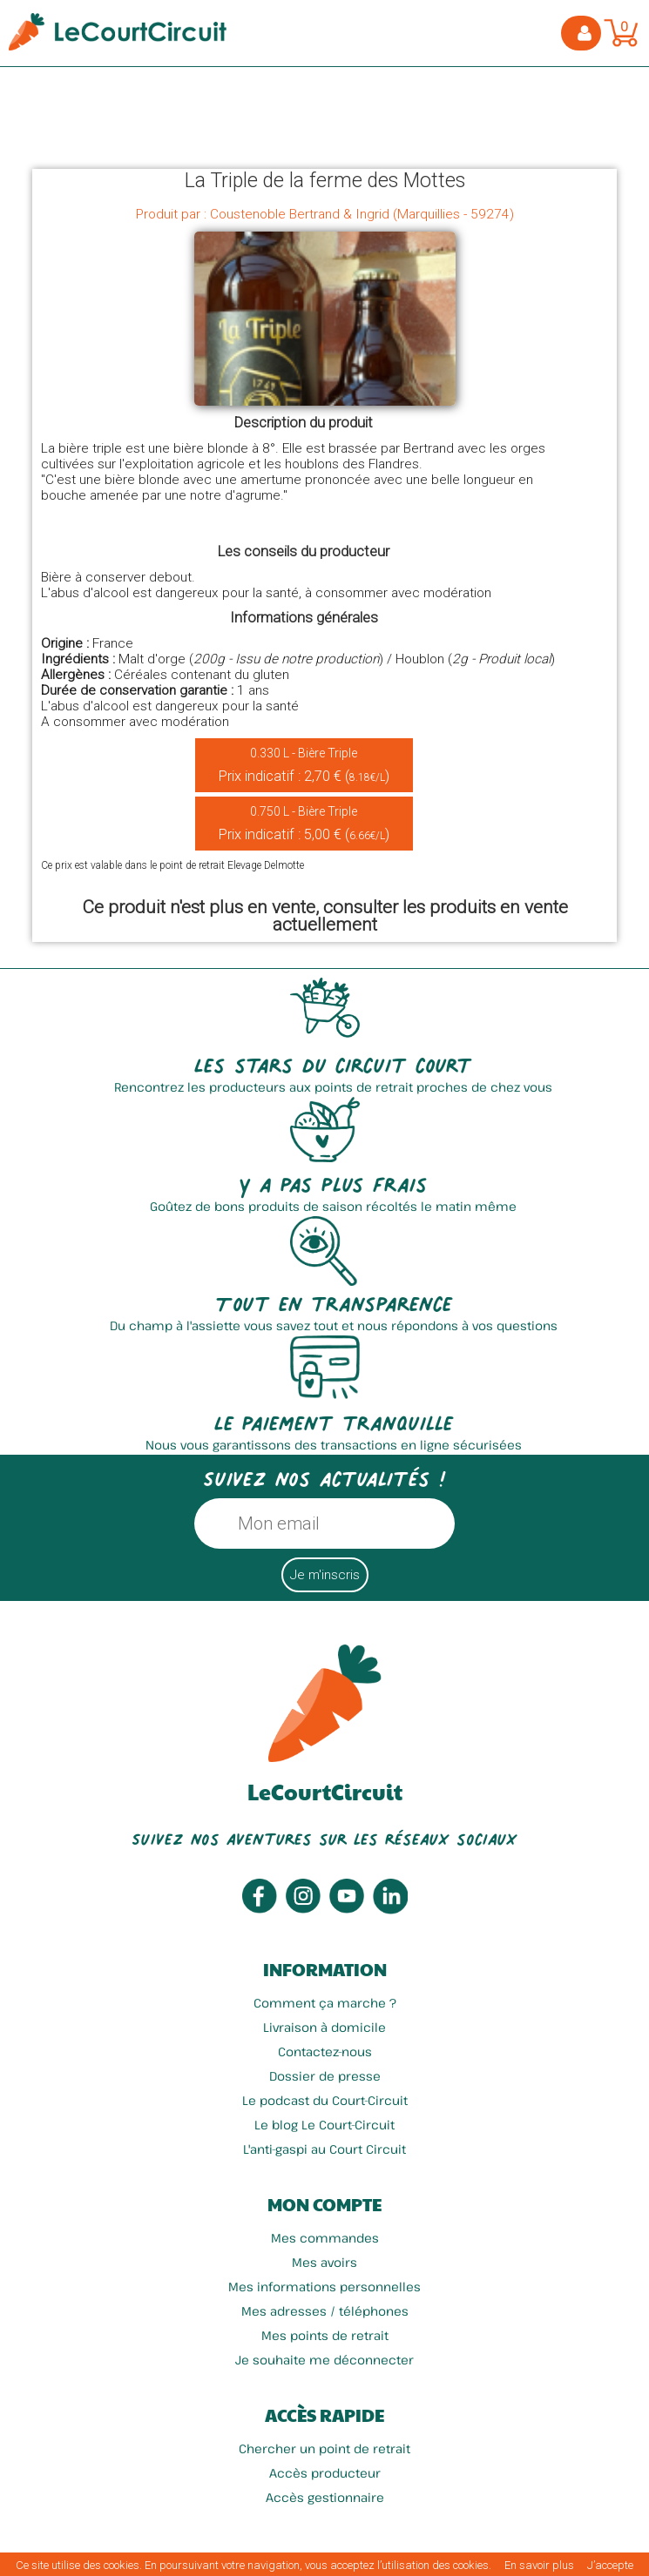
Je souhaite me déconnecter (324, 2359)
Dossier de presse (325, 2076)
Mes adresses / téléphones (325, 2311)
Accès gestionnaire (325, 2497)
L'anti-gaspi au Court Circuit (324, 2149)
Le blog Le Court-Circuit (324, 2124)
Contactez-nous (325, 2051)
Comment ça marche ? (325, 2002)
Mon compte (324, 2204)
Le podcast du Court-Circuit (325, 2100)
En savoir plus (539, 2565)
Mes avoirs (324, 2262)
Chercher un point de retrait (324, 2448)
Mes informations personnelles (324, 2286)
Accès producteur (325, 2473)
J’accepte (610, 2565)
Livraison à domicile (324, 2027)
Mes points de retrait (325, 2335)
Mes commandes (325, 2238)
